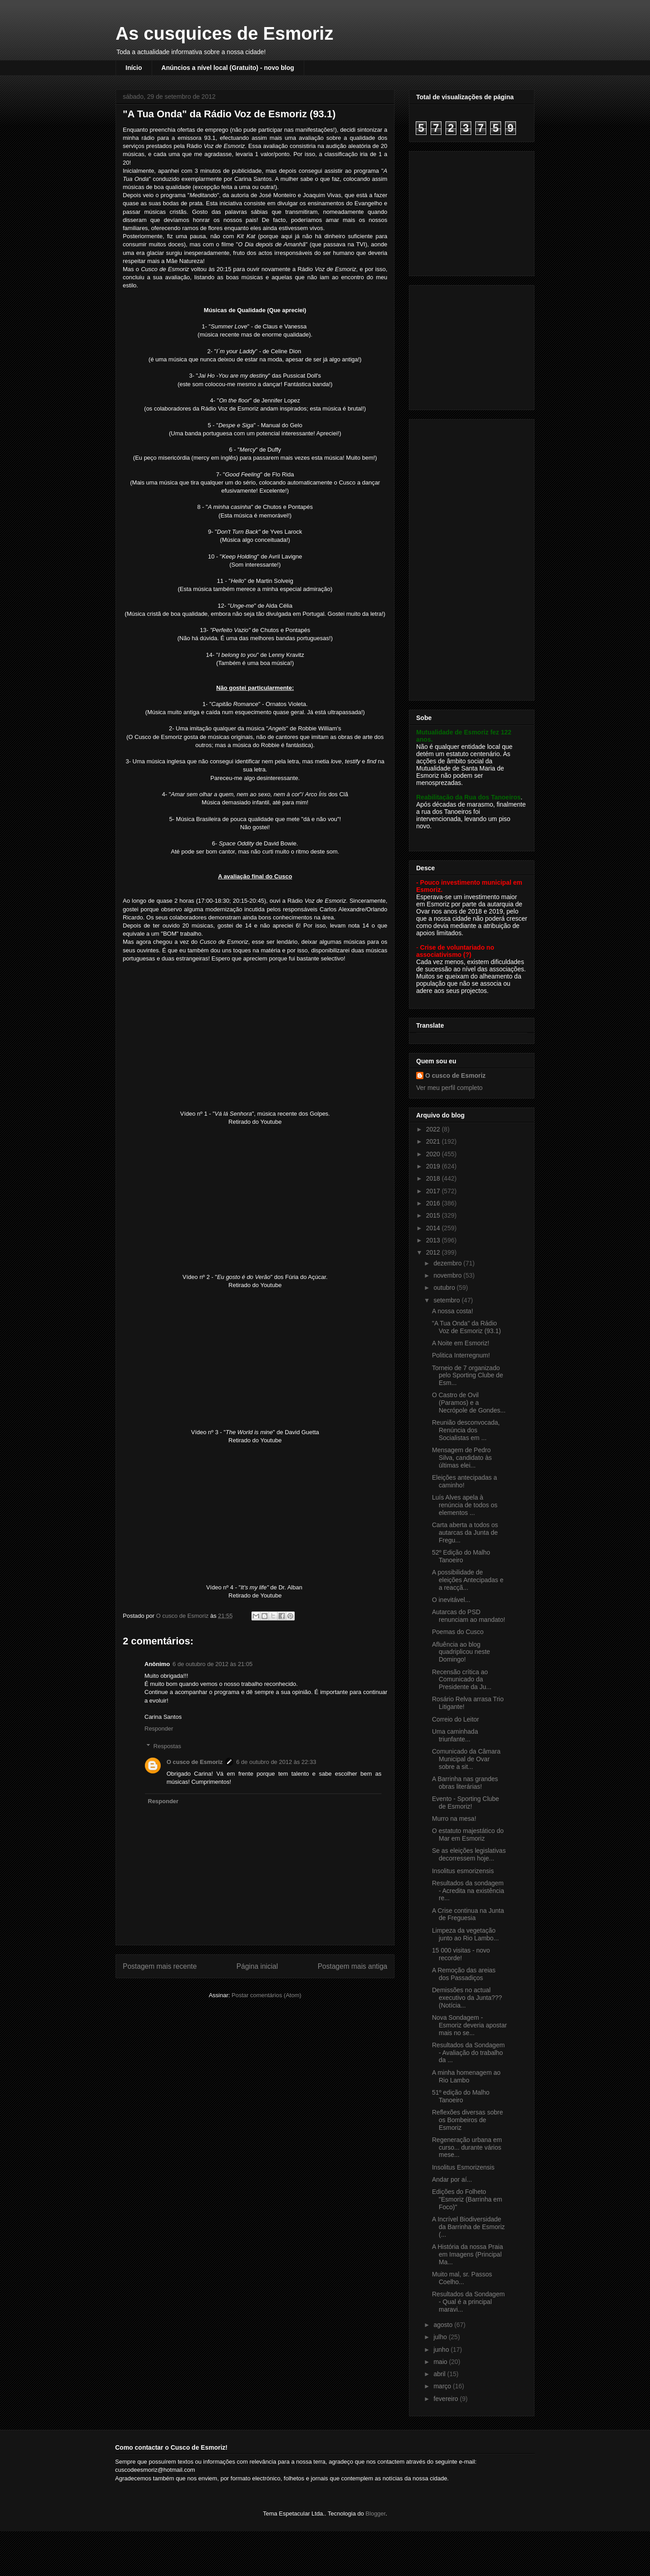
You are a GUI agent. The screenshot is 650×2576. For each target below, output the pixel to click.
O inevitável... (451, 1599)
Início (133, 67)
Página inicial (257, 1966)
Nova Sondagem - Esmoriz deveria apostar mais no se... (469, 2025)
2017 (434, 1191)
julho (440, 2337)
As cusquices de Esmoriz (224, 33)
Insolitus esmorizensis (463, 1870)
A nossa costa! (452, 1311)
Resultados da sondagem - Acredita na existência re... (468, 1890)
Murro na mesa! (454, 1818)
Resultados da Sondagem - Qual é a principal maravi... (468, 2301)
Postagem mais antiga (352, 1966)
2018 (434, 1178)
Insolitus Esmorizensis (463, 2167)
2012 (434, 1252)
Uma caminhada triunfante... (455, 1735)
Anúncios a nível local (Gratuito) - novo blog (228, 67)
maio (441, 2361)
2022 (434, 1129)
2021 (434, 1141)
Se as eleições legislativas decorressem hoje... (469, 1854)
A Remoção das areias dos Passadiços (464, 1974)
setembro (447, 1300)
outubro (444, 1287)
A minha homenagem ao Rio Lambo (466, 2076)
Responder (158, 1728)
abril (440, 2373)
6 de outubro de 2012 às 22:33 (276, 1762)
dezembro (448, 1263)
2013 (434, 1240)
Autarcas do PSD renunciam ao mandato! (468, 1615)
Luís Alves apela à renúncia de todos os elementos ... (464, 1505)
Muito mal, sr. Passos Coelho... (462, 2278)
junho (441, 2349)
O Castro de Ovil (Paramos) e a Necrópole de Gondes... (469, 1402)
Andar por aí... (452, 2179)
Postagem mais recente (160, 1966)
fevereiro (446, 2398)
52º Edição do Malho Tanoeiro (461, 1556)
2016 (434, 1203)
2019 (434, 1166)
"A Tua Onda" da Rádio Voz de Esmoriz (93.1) (466, 1327)
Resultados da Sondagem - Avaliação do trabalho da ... (468, 2052)
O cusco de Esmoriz (195, 1762)
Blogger (375, 2513)
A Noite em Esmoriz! (460, 1343)
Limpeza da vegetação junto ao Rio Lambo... (465, 1934)
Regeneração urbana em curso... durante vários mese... (467, 2147)
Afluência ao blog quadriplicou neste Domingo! (461, 1652)
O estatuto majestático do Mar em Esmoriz (468, 1834)
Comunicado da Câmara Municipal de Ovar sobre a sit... (466, 1759)
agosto (443, 2324)
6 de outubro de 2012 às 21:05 (212, 1664)
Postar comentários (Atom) (267, 1995)
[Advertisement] (472, 211)
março (443, 2386)
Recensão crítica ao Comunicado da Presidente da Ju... (462, 1679)
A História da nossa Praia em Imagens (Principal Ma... (467, 2254)
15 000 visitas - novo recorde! (461, 1954)
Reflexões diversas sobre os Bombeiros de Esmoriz (467, 2120)
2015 (434, 1215)
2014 (434, 1228)
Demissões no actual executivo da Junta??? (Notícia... (467, 1997)
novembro (448, 1275)
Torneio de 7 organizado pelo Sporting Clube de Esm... (467, 1375)
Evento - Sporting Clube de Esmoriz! (465, 1802)
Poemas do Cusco (457, 1631)
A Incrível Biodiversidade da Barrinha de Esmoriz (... (468, 2227)
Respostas (167, 1746)
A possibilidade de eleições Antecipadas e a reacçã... (467, 1580)
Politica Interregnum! (461, 1355)
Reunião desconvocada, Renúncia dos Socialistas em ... (466, 1430)
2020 (434, 1154)
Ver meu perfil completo (449, 1087)
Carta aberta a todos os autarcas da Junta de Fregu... (465, 1532)
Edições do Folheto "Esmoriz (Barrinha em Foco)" (467, 2199)
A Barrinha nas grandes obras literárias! (465, 1782)
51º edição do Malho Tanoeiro (460, 2096)
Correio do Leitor (455, 1719)
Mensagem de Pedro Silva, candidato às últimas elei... (462, 1457)
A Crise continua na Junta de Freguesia (468, 1914)
